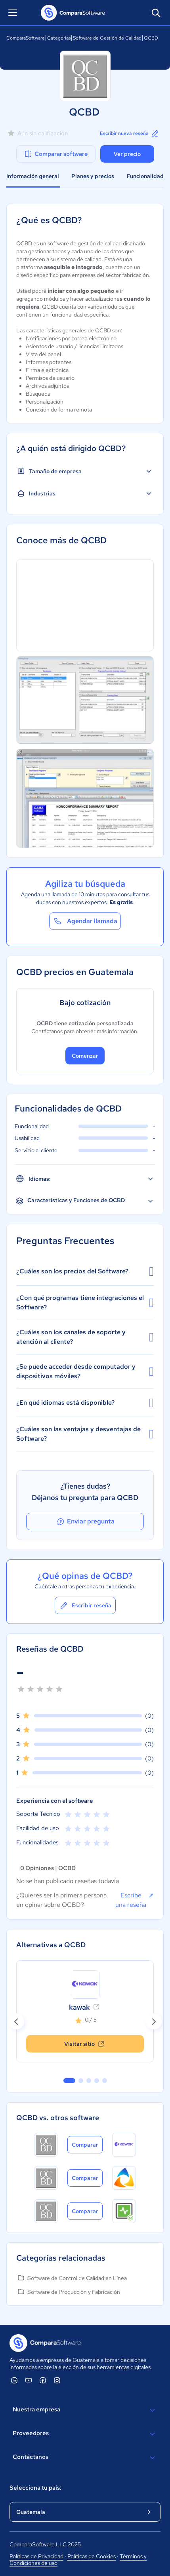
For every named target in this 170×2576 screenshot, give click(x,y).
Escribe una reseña (134, 1900)
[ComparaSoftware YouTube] (28, 2380)
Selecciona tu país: (35, 2488)
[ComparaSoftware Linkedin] (14, 2380)
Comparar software (55, 154)
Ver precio (127, 153)
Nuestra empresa (85, 2410)
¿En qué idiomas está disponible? (85, 1402)
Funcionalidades (148, 176)
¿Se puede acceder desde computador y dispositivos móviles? (85, 1371)
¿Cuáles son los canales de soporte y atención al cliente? (85, 1337)
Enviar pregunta (85, 1521)
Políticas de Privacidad (36, 2556)
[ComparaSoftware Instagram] (57, 2380)
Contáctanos (85, 2457)
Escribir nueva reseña (130, 133)
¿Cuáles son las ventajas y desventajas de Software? (85, 1434)
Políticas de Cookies (91, 2556)
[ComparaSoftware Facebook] (43, 2380)
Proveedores (85, 2434)
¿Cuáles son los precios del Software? (85, 1271)
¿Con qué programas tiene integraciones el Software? (85, 1302)
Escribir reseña (85, 1605)
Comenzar (85, 1055)
